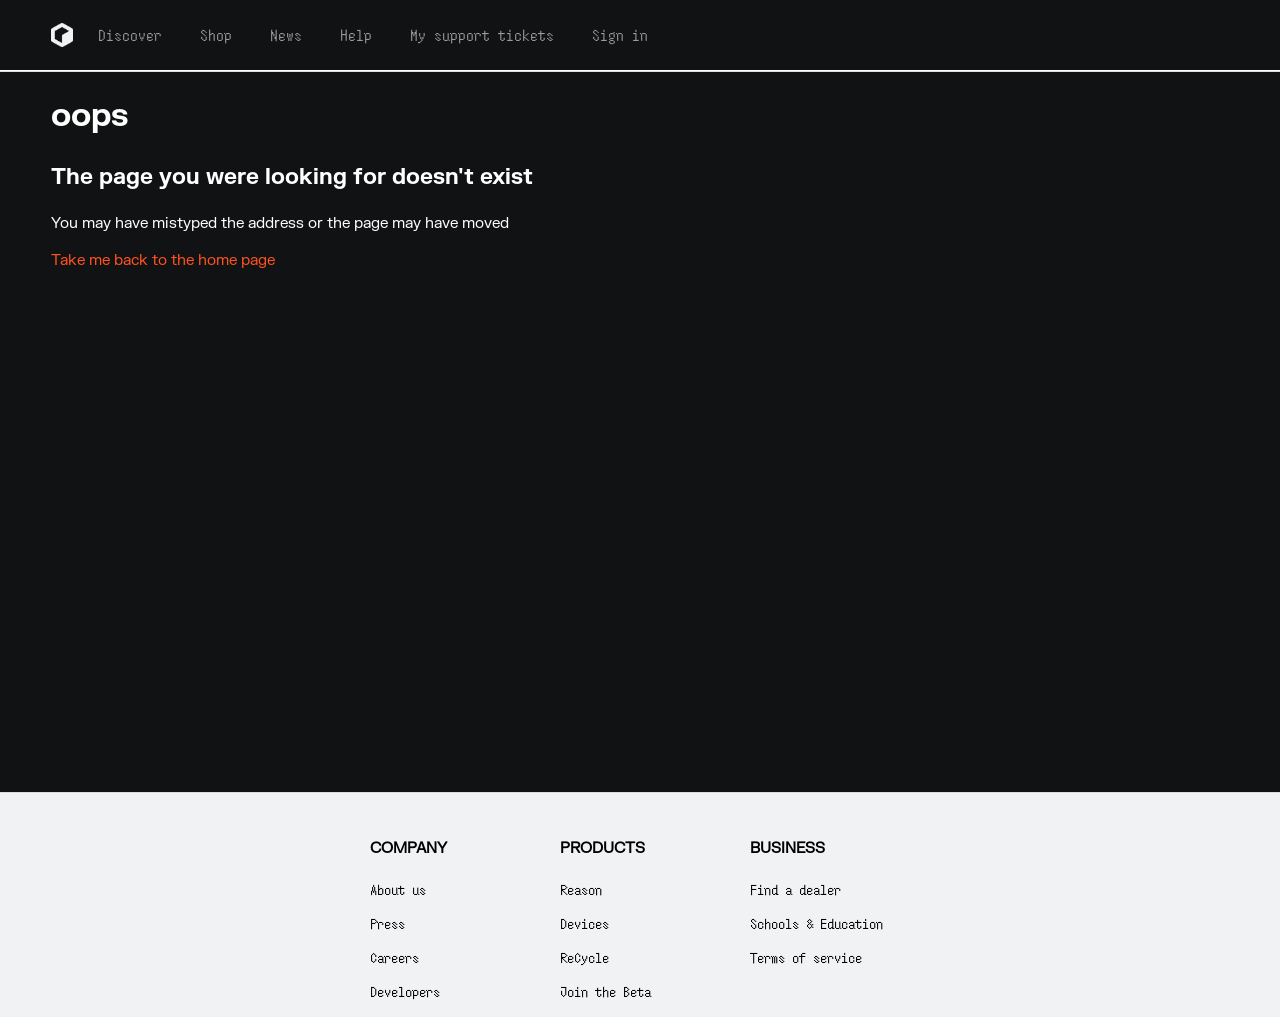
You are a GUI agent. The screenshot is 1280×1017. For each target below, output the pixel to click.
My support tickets (482, 35)
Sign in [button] (620, 35)
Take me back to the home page (163, 260)
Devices (584, 923)
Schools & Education (816, 923)
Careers (394, 957)
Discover (130, 35)
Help (356, 35)
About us (398, 889)
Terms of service (806, 957)
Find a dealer (795, 889)
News (286, 35)
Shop (216, 35)
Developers (405, 991)
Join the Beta (605, 991)
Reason (581, 889)
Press (387, 923)
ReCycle (584, 957)
